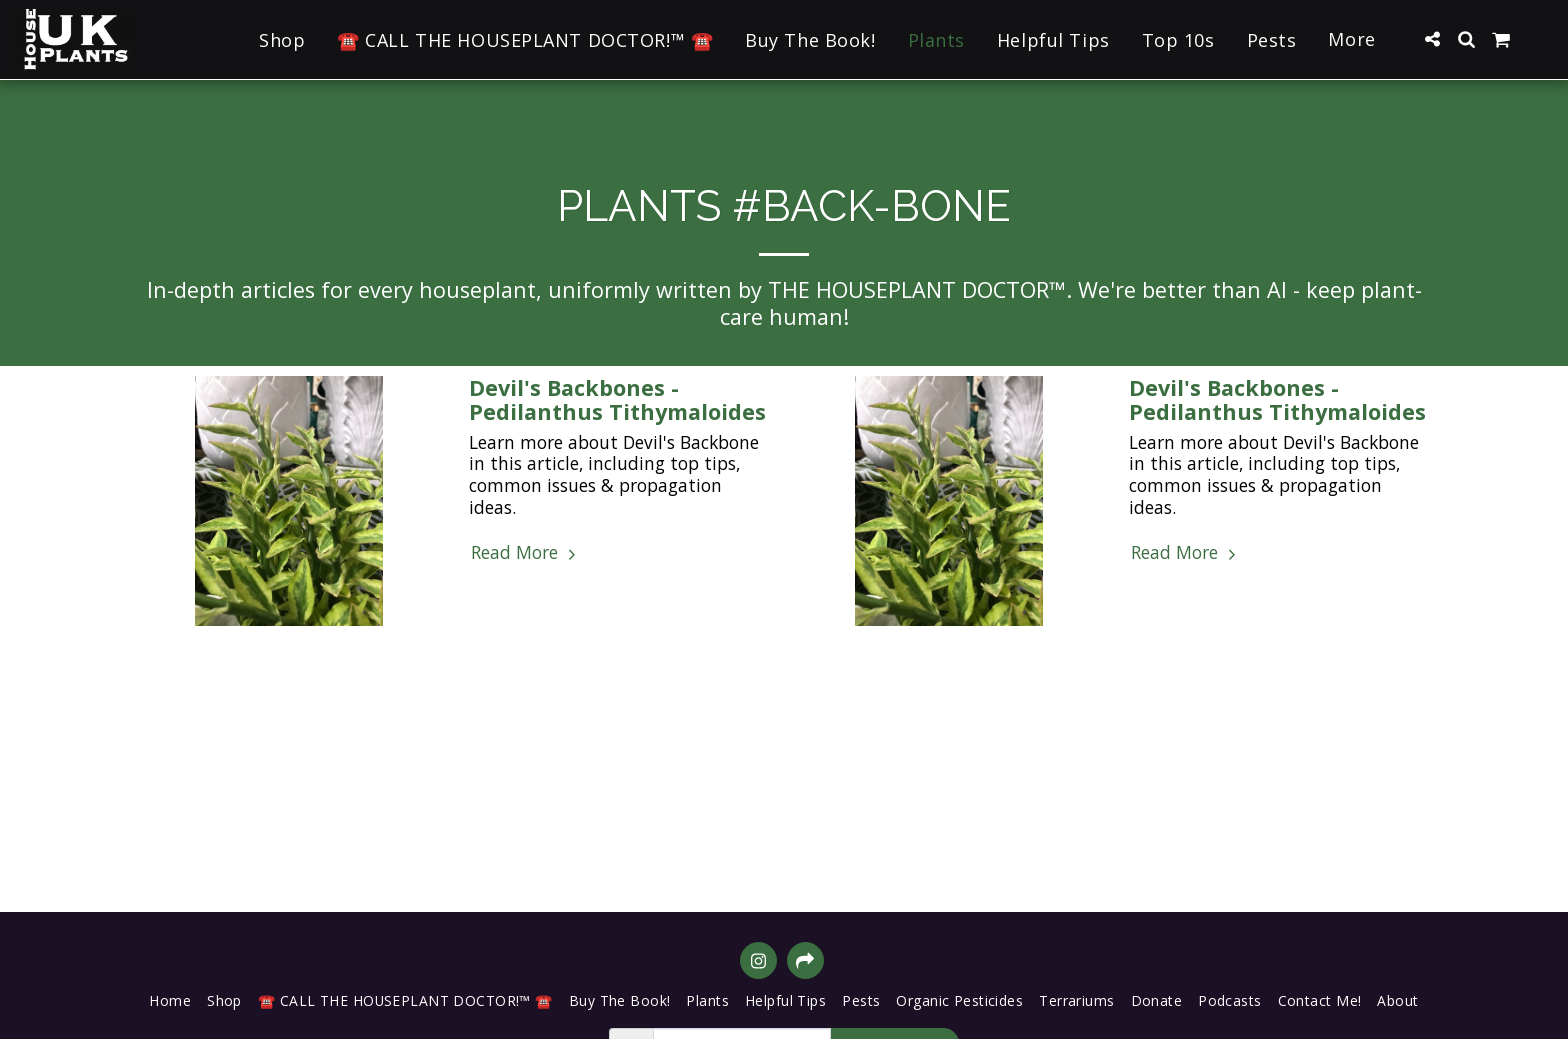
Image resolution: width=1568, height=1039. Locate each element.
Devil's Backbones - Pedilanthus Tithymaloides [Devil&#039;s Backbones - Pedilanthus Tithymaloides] (617, 399)
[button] (1432, 39)
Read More (525, 553)
